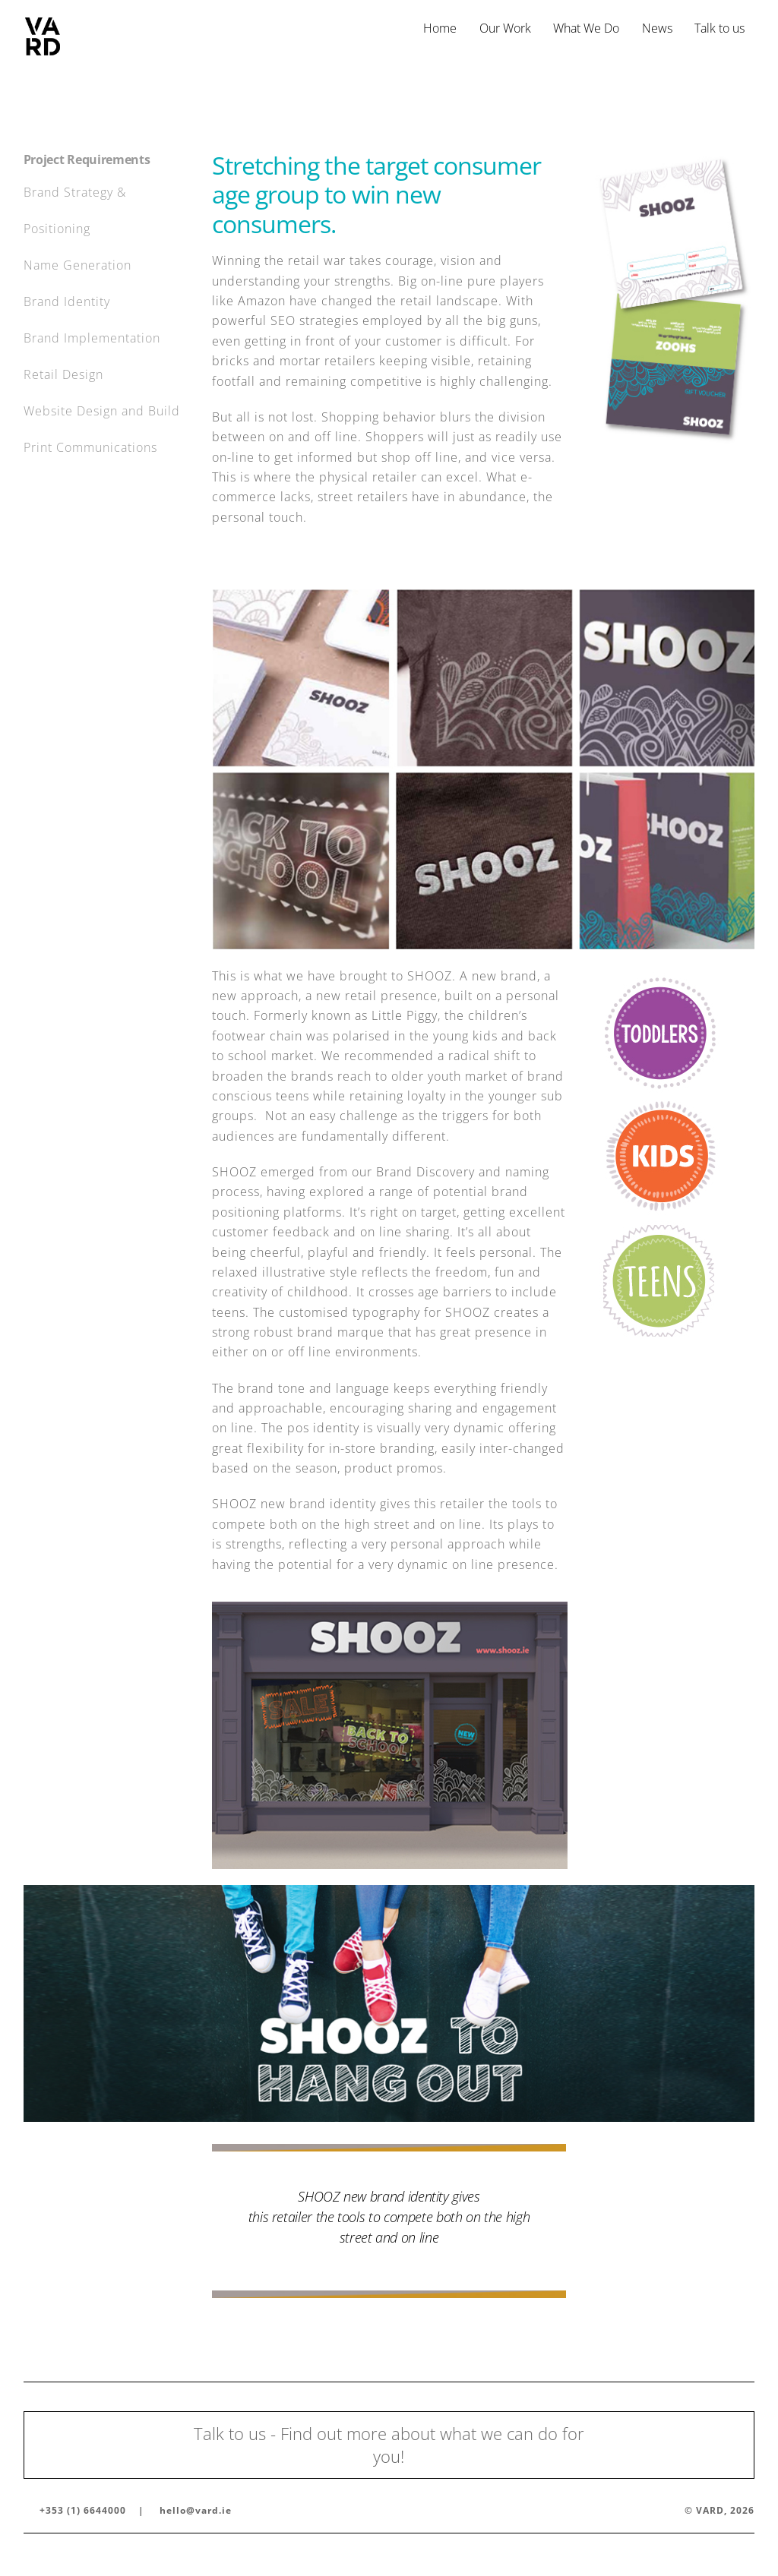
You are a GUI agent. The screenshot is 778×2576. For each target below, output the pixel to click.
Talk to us (719, 28)
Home (440, 28)
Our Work (505, 28)
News (657, 28)
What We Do (586, 28)
